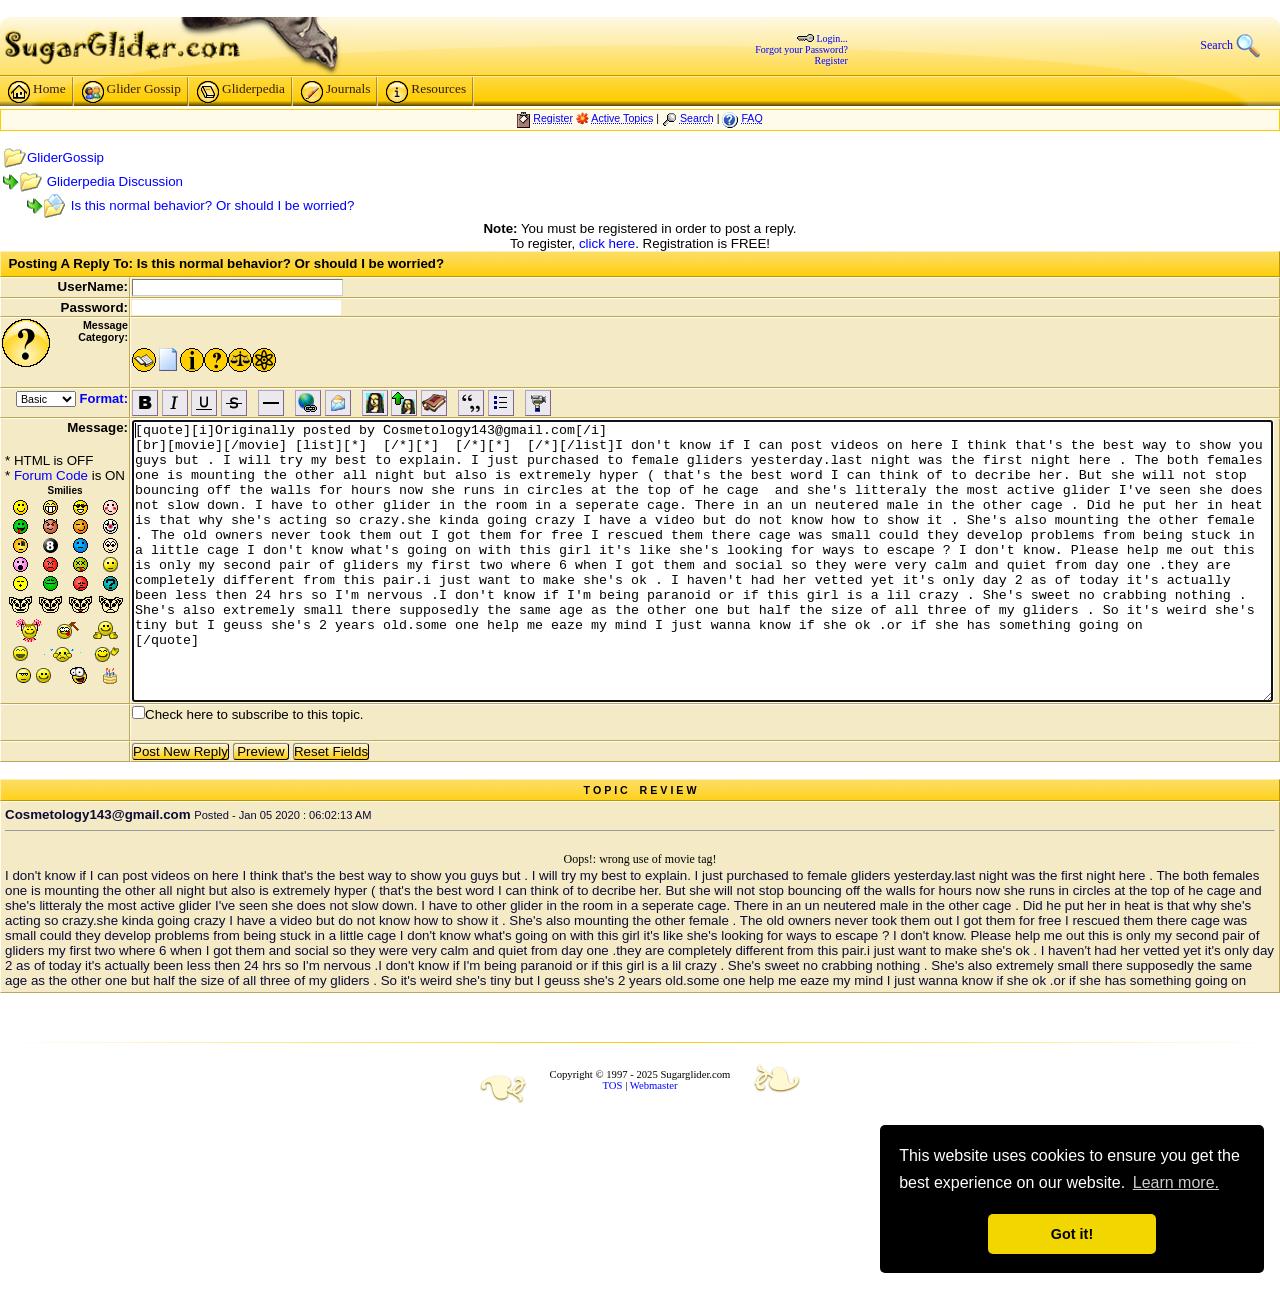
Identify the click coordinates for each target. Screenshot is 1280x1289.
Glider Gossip (131, 92)
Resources (426, 92)
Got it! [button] (1072, 1234)
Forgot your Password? (801, 49)
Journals (335, 92)
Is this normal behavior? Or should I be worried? (213, 205)
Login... (831, 38)
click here (607, 243)
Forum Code (51, 475)
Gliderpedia (241, 92)
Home (37, 92)
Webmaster (654, 1085)
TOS (613, 1085)
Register (831, 60)
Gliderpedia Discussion (115, 181)
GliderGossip (65, 157)
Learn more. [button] (1176, 1182)
